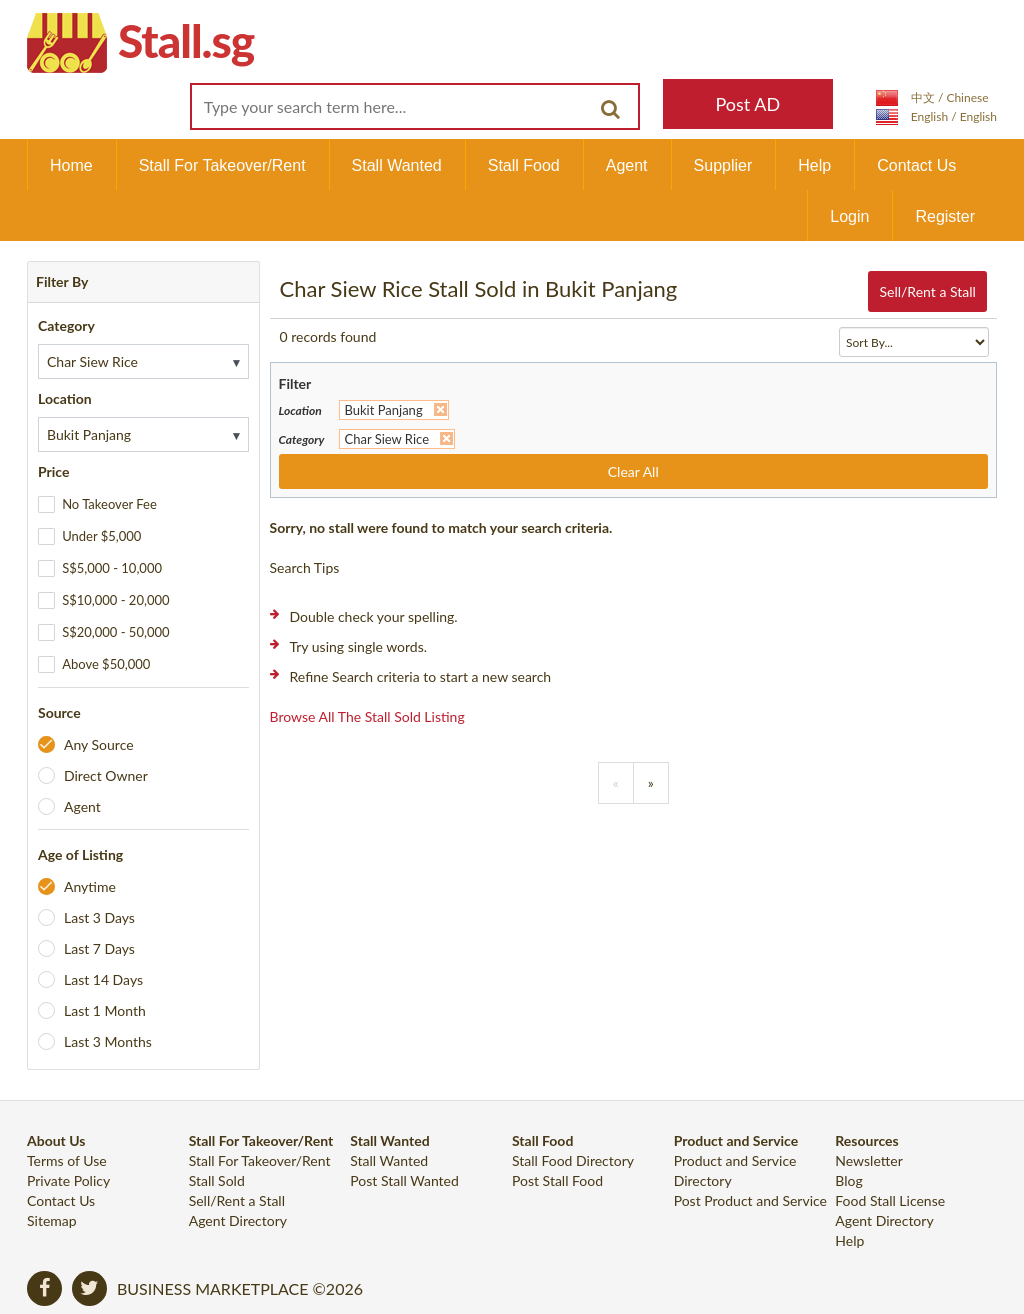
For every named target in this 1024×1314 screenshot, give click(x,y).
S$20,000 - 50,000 (115, 632)
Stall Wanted (397, 165)
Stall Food (524, 165)
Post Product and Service (750, 1200)
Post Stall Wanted (404, 1180)
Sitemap (52, 1220)
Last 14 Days (103, 979)
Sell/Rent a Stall (927, 291)
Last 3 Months (108, 1041)
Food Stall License (890, 1200)
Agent (627, 165)
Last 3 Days (99, 917)
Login (849, 216)
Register (945, 216)
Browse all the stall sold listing (367, 716)
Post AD (747, 104)
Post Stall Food (557, 1180)
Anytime (90, 886)
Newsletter (868, 1160)
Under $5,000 (101, 536)
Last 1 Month (105, 1010)
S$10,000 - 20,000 (115, 600)
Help (814, 165)
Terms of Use (67, 1160)
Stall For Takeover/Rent (222, 165)
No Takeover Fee (109, 504)
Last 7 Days (99, 948)
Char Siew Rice (387, 439)
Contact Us (916, 165)
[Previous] (616, 783)
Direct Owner (106, 775)
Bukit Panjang (384, 410)
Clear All (633, 471)
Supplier (723, 165)
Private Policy (68, 1180)
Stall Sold (217, 1180)
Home (71, 165)
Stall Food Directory (573, 1160)
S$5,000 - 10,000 (112, 568)
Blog (848, 1180)
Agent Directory (238, 1220)
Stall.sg (186, 40)
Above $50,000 (106, 664)
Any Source (99, 744)
